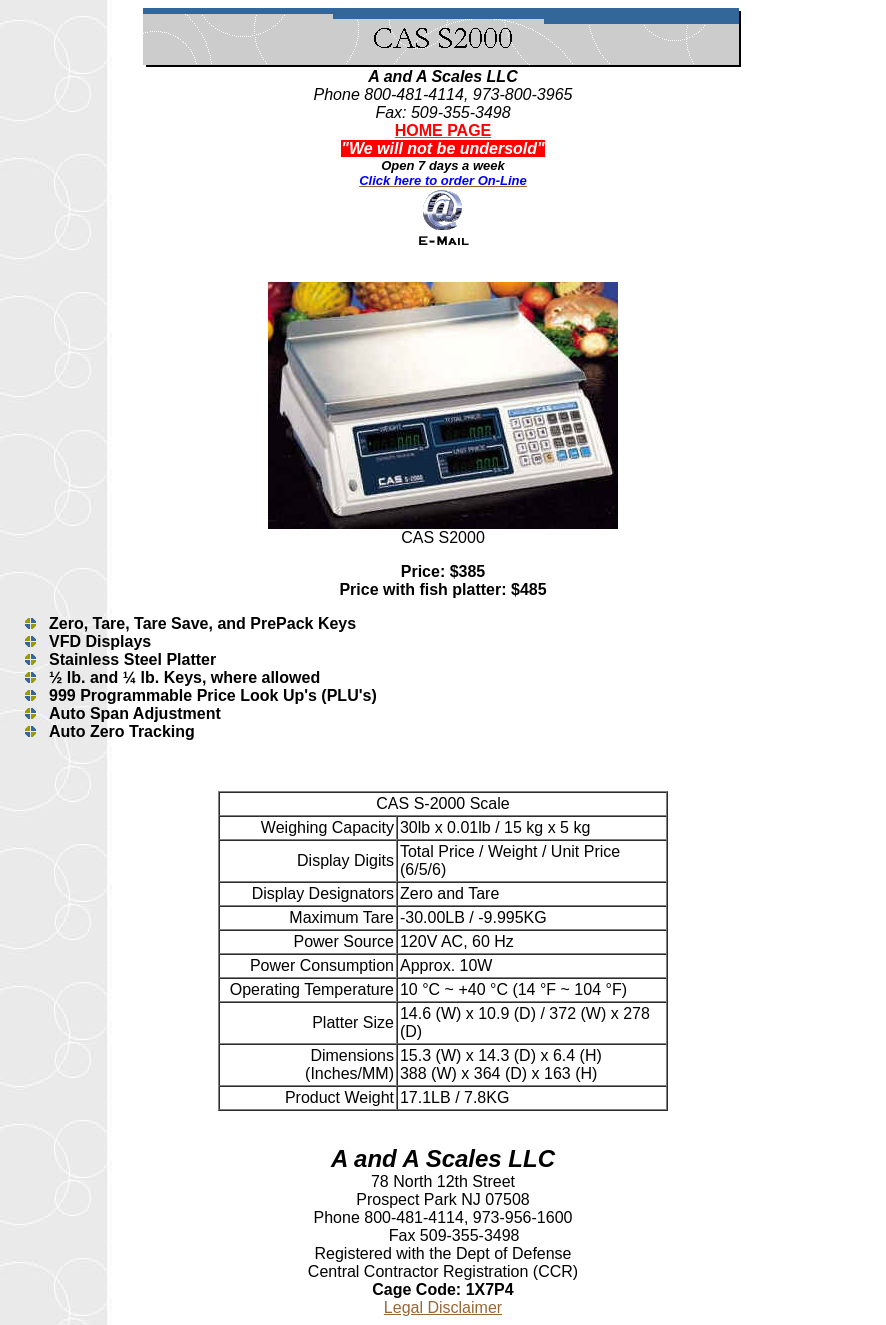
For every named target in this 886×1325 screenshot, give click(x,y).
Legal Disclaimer (443, 1307)
